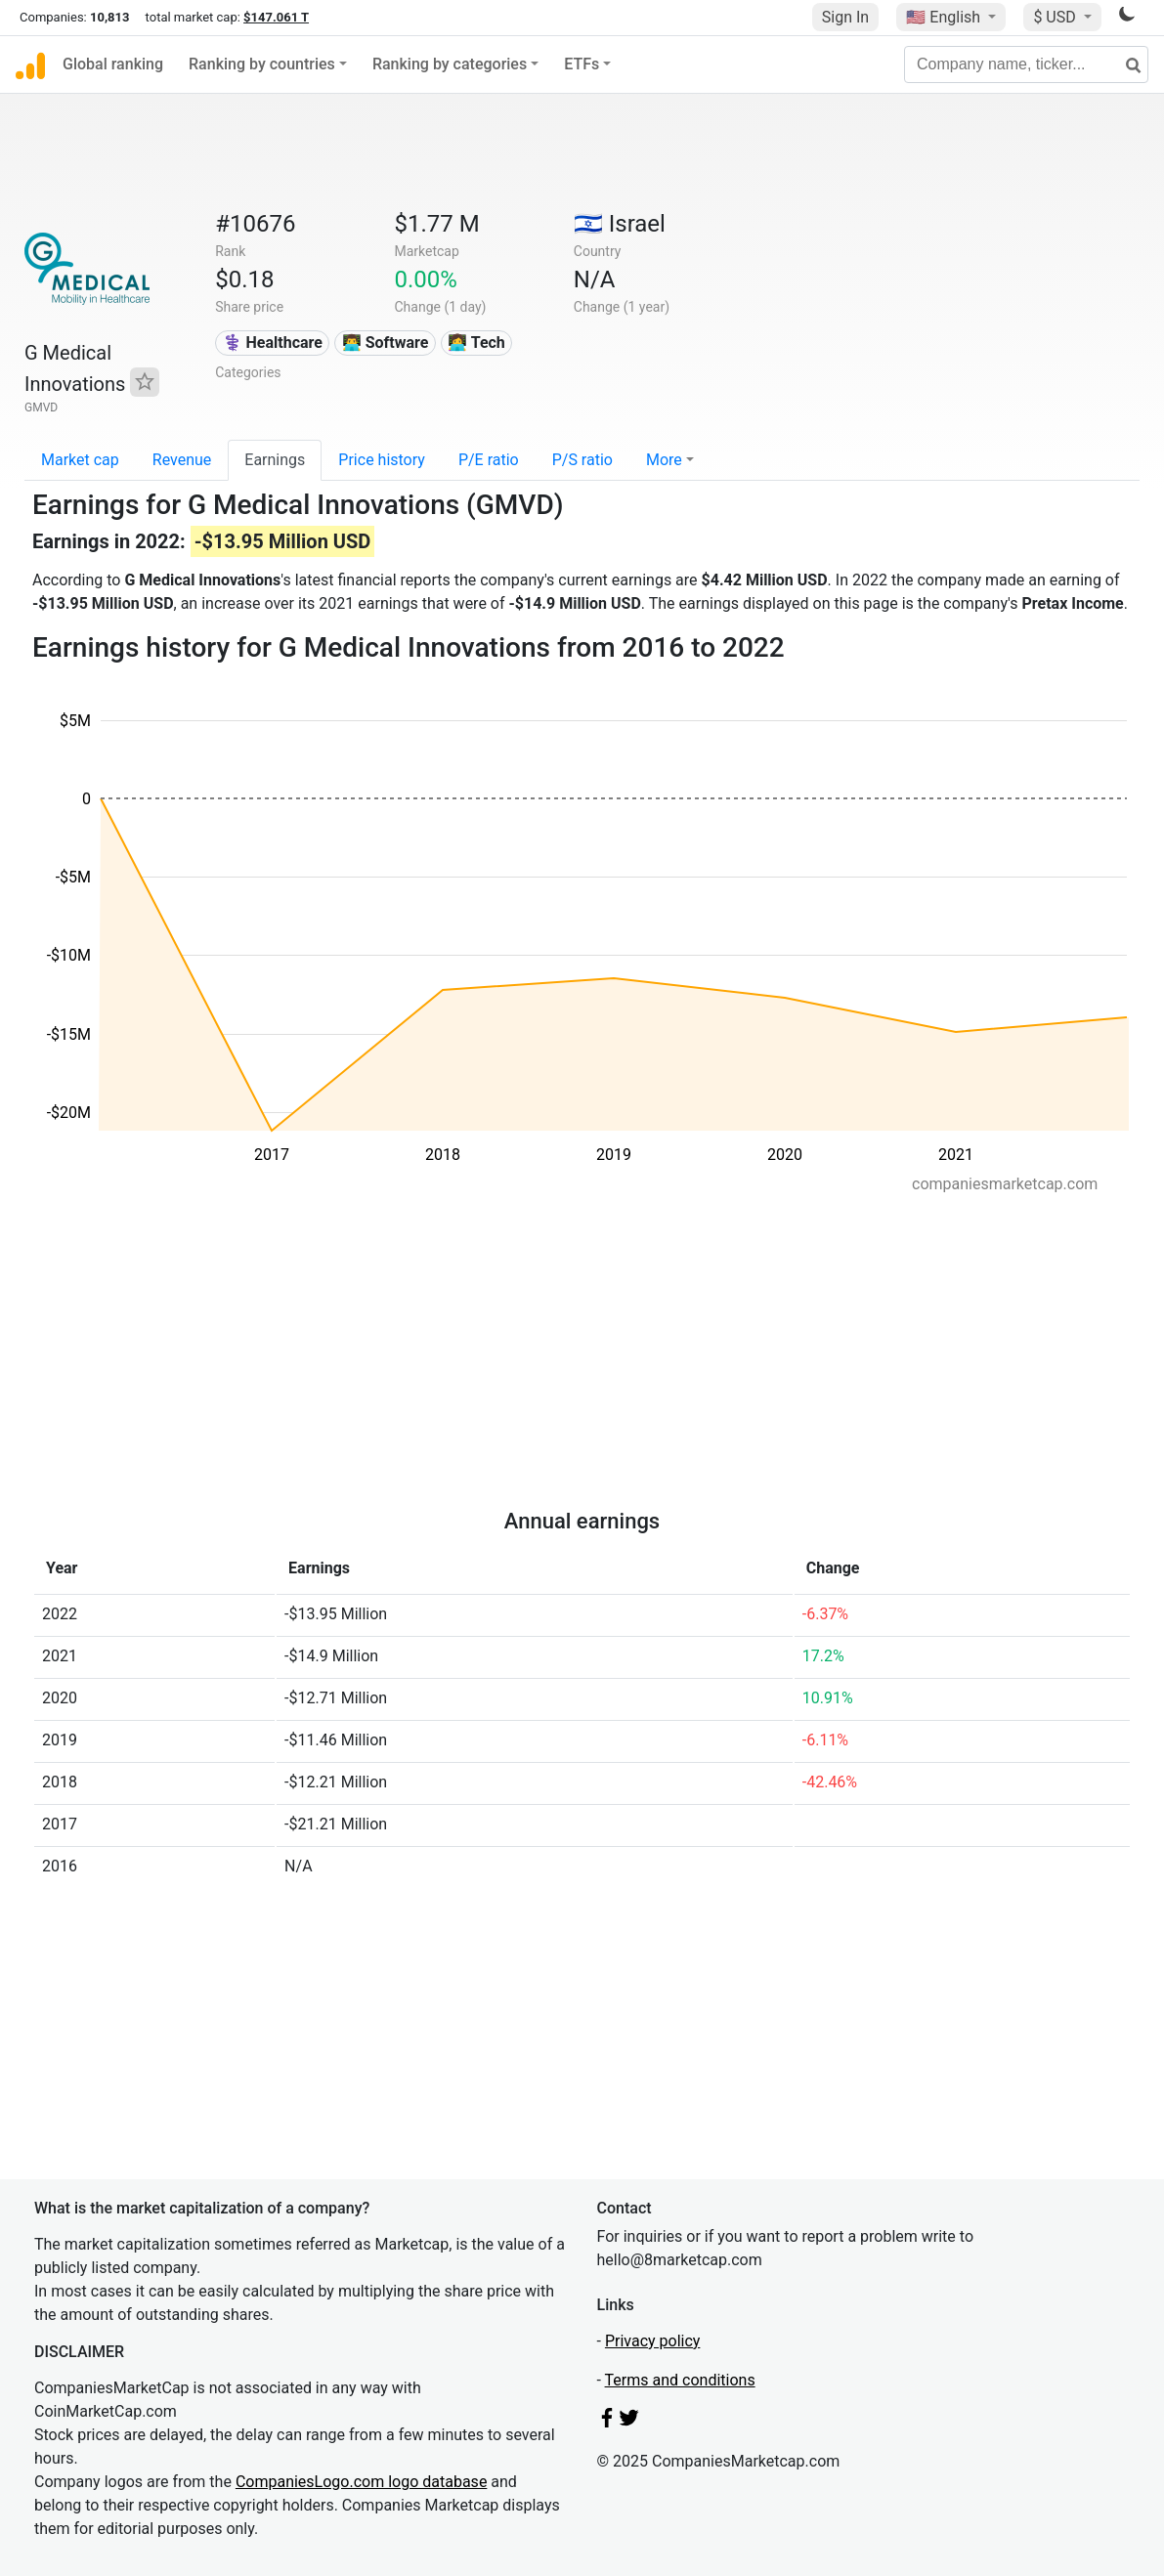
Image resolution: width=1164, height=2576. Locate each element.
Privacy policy (653, 2341)
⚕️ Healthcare (273, 342)
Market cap (80, 460)
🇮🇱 (620, 223)
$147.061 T (276, 17)
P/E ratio (488, 460)
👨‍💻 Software (385, 342)
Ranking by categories (449, 64)
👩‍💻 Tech (476, 342)
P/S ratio (582, 460)
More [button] (664, 460)
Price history (381, 460)
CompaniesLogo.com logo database (361, 2481)
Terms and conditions (680, 2380)
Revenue (182, 460)
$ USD (1056, 17)
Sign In (845, 17)
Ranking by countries (262, 64)
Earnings (274, 460)
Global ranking (113, 64)
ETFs (581, 64)
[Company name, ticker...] (1026, 64)
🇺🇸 (945, 17)
